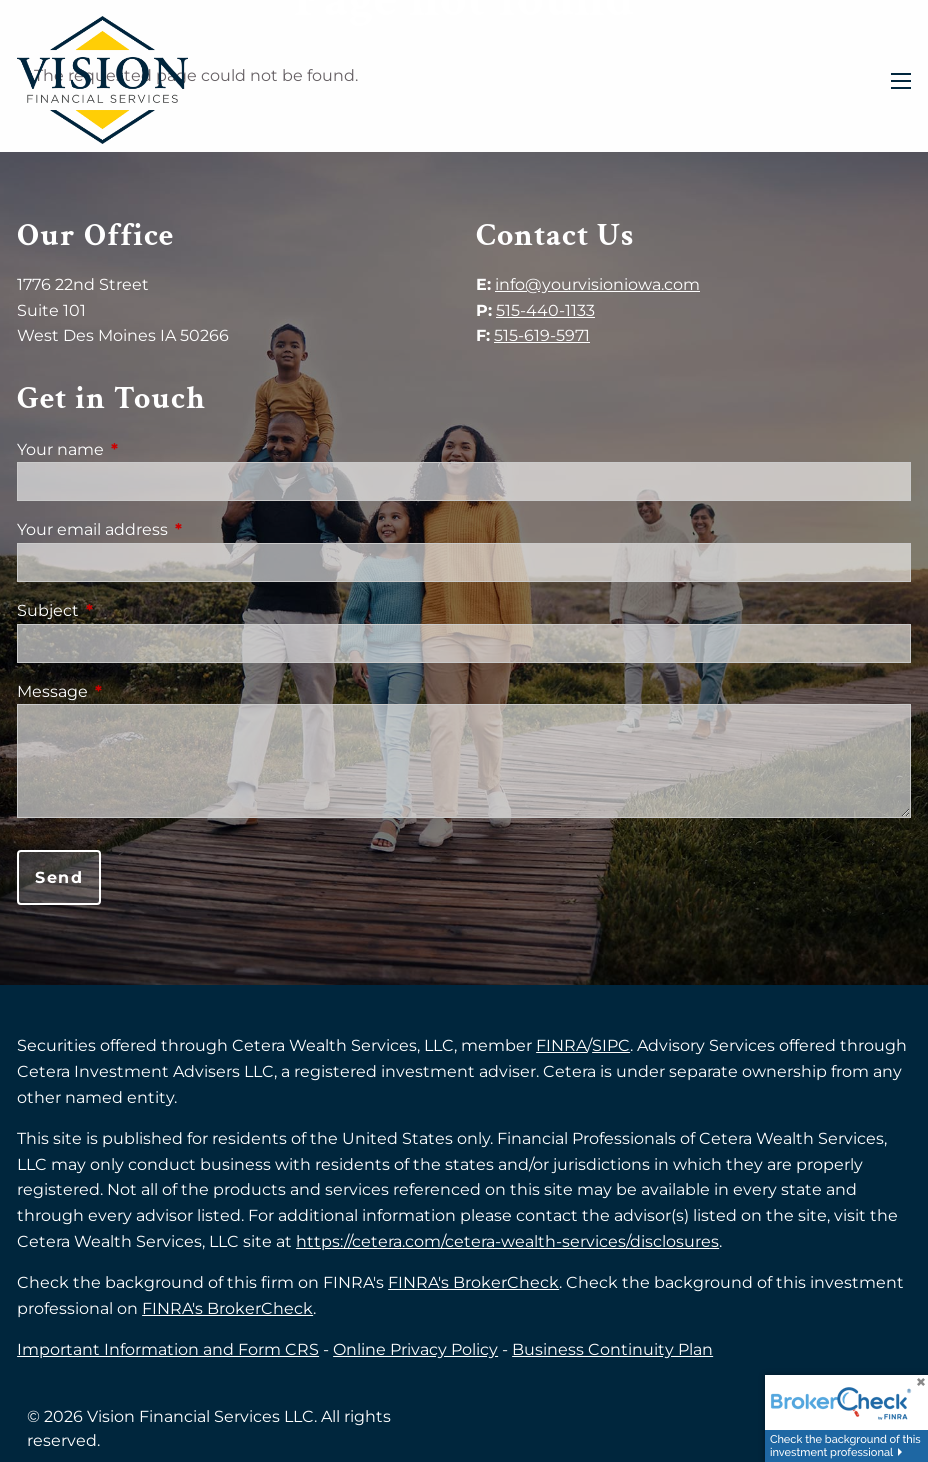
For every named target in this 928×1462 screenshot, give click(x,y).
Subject (131, 610)
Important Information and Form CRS (168, 1349)
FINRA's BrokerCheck (473, 1282)
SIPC (611, 1045)
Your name (144, 449)
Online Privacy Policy (415, 1349)
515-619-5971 (542, 335)
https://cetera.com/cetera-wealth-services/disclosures (507, 1241)
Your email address (176, 529)
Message (136, 691)
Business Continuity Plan (612, 1349)
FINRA (561, 1045)
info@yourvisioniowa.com (597, 284)
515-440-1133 (545, 310)
